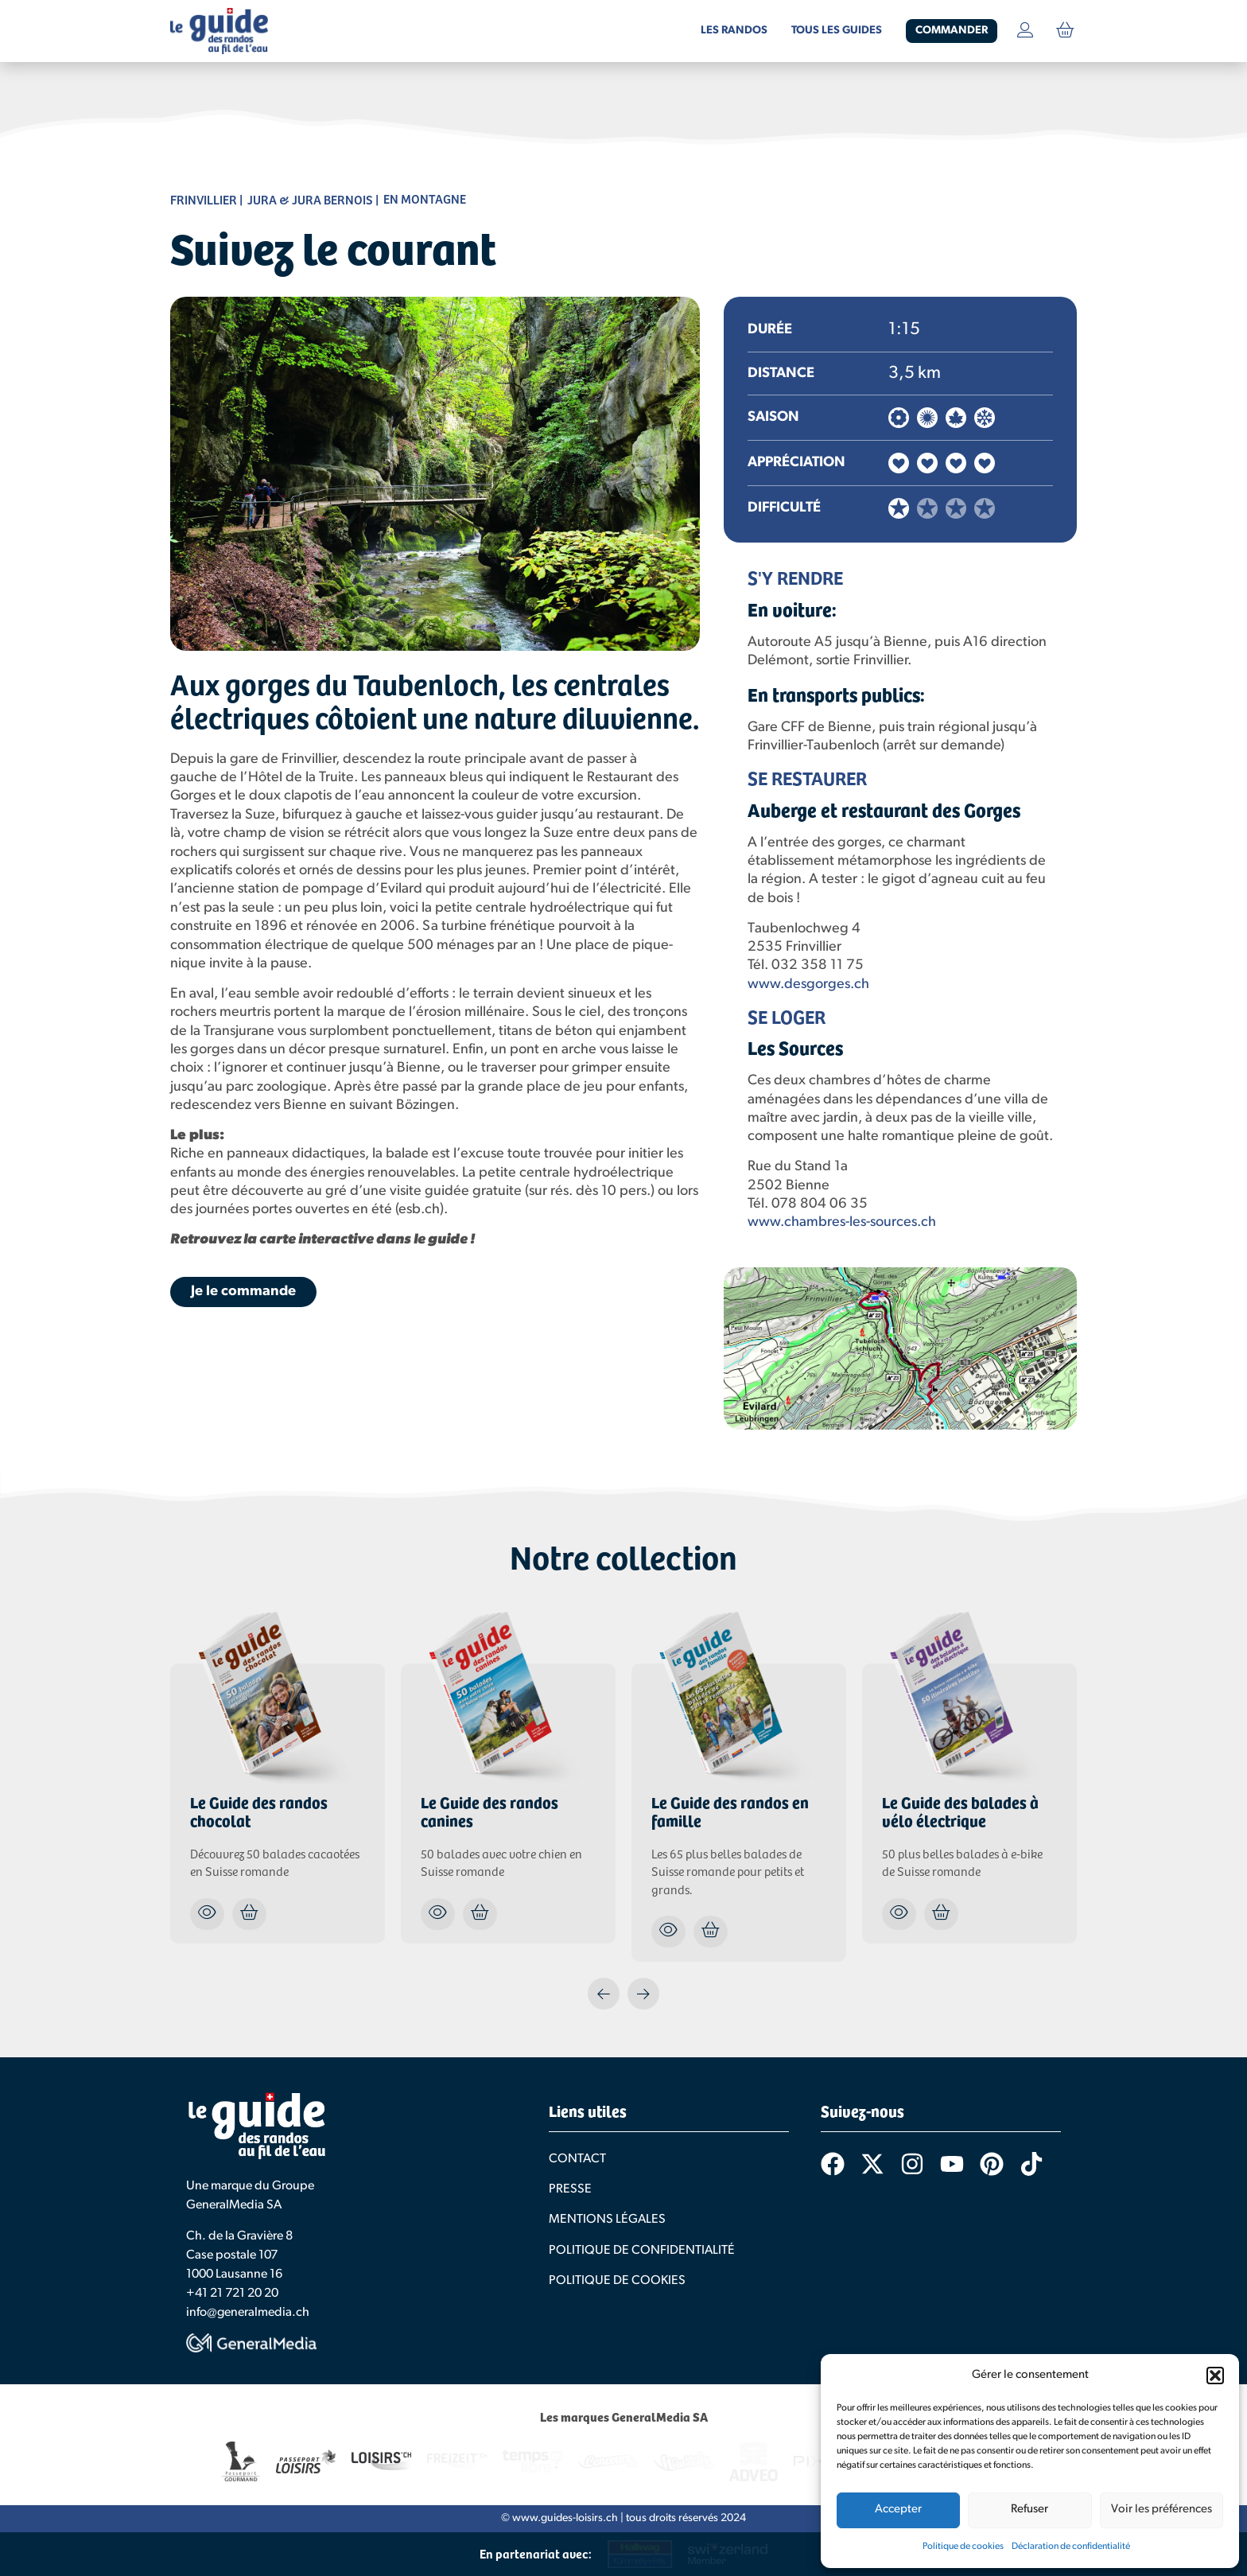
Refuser (1029, 2510)
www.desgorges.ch (808, 984)
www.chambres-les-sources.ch (842, 1222)
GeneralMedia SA (234, 2205)
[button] (1215, 2375)
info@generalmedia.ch (247, 2312)
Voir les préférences (1161, 2510)
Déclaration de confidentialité (1071, 2546)
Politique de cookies (963, 2546)
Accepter (898, 2510)
